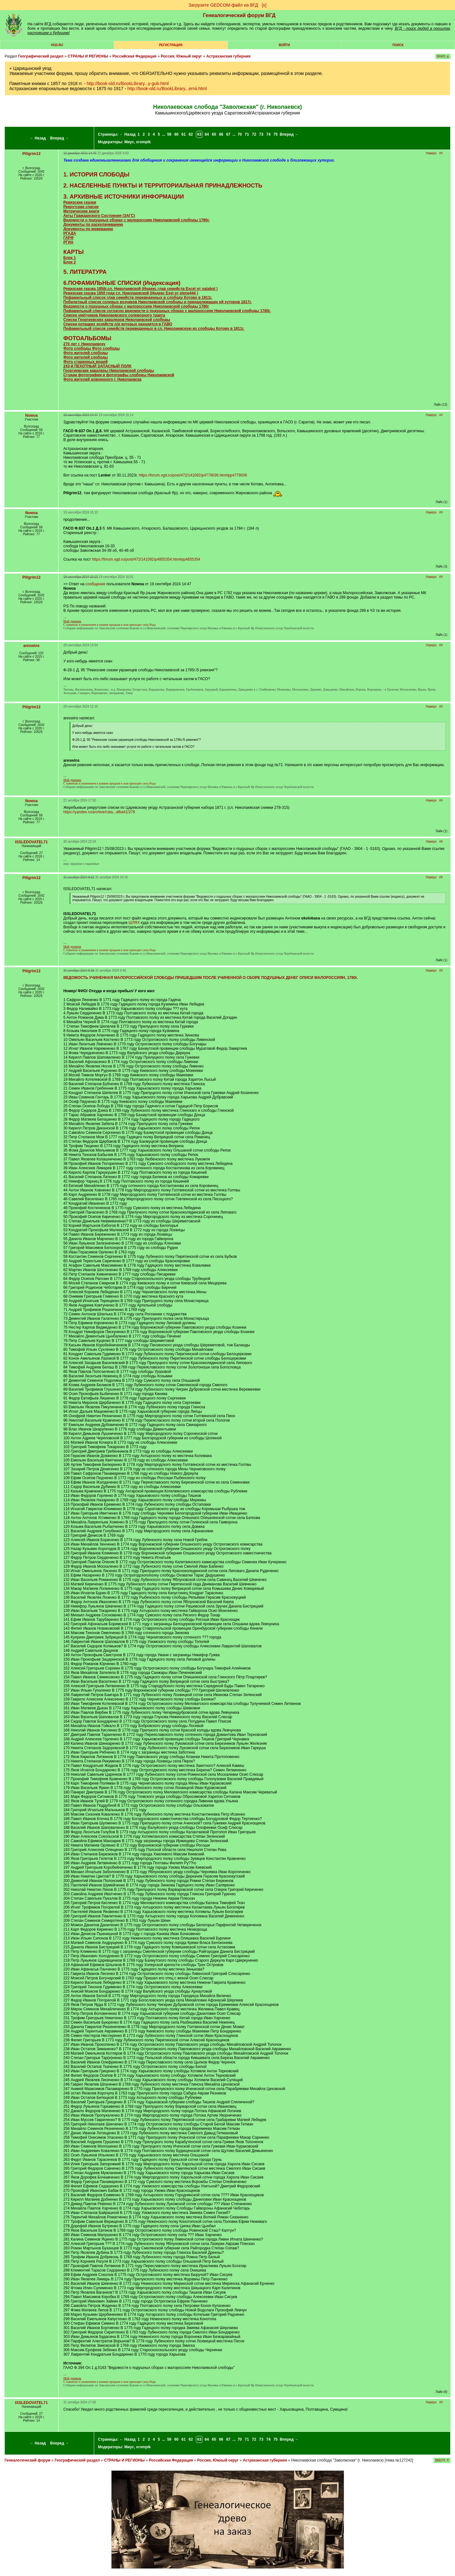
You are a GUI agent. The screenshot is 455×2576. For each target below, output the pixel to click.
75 (275, 134)
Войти (284, 45)
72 (254, 134)
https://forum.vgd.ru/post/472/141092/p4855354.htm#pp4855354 (146, 559)
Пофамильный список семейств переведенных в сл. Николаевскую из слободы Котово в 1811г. (153, 328)
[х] (264, 5)
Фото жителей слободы (85, 353)
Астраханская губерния (228, 56)
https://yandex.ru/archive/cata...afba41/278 (99, 812)
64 (207, 134)
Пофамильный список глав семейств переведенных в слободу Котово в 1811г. (137, 297)
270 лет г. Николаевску (84, 344)
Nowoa (31, 415)
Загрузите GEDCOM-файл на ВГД (223, 5)
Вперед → (59, 138)
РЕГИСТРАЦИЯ (170, 45)
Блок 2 (69, 262)
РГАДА (69, 233)
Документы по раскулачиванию (93, 224)
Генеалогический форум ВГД (239, 15)
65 (214, 134)
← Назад (38, 138)
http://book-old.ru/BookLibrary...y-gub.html (128, 83)
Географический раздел (40, 56)
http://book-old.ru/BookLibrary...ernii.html (167, 88)
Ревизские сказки (79, 202)
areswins (31, 645)
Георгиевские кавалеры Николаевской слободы (108, 370)
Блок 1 (69, 257)
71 (247, 134)
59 (169, 134)
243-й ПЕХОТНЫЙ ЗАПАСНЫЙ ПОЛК (97, 366)
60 (176, 134)
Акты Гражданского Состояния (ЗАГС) (99, 215)
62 (191, 134)
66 (221, 134)
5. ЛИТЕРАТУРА (84, 272)
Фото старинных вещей (85, 362)
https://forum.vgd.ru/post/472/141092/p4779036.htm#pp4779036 (193, 475)
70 (240, 134)
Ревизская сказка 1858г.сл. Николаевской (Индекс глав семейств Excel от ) (140, 288)
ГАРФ (68, 238)
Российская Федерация (134, 56)
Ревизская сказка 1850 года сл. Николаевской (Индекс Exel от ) (130, 293)
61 (183, 134)
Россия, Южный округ (181, 56)
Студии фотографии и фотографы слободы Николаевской (118, 375)
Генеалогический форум (27, 2460)
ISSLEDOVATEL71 (31, 842)
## (441, 153)
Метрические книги (81, 211)
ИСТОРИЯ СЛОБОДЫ (99, 174)
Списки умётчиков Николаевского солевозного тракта (114, 315)
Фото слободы (77, 348)
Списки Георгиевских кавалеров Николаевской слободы (116, 319)
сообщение (96, 584)
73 (261, 134)
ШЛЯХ (134, 922)
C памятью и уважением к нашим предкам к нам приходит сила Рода (109, 622)
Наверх (431, 153)
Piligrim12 (31, 153)
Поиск (397, 45)
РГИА (68, 242)
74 (268, 134)
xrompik (143, 142)
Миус (129, 142)
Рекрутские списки (81, 207)
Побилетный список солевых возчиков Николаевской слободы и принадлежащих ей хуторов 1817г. (157, 302)
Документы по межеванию (88, 229)
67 (228, 134)
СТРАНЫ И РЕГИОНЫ (88, 56)
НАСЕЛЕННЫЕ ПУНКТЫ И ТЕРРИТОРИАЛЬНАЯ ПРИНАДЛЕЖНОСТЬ (166, 185)
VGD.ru (57, 45)
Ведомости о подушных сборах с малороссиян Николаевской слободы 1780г (136, 306)
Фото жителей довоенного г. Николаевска (102, 379)
